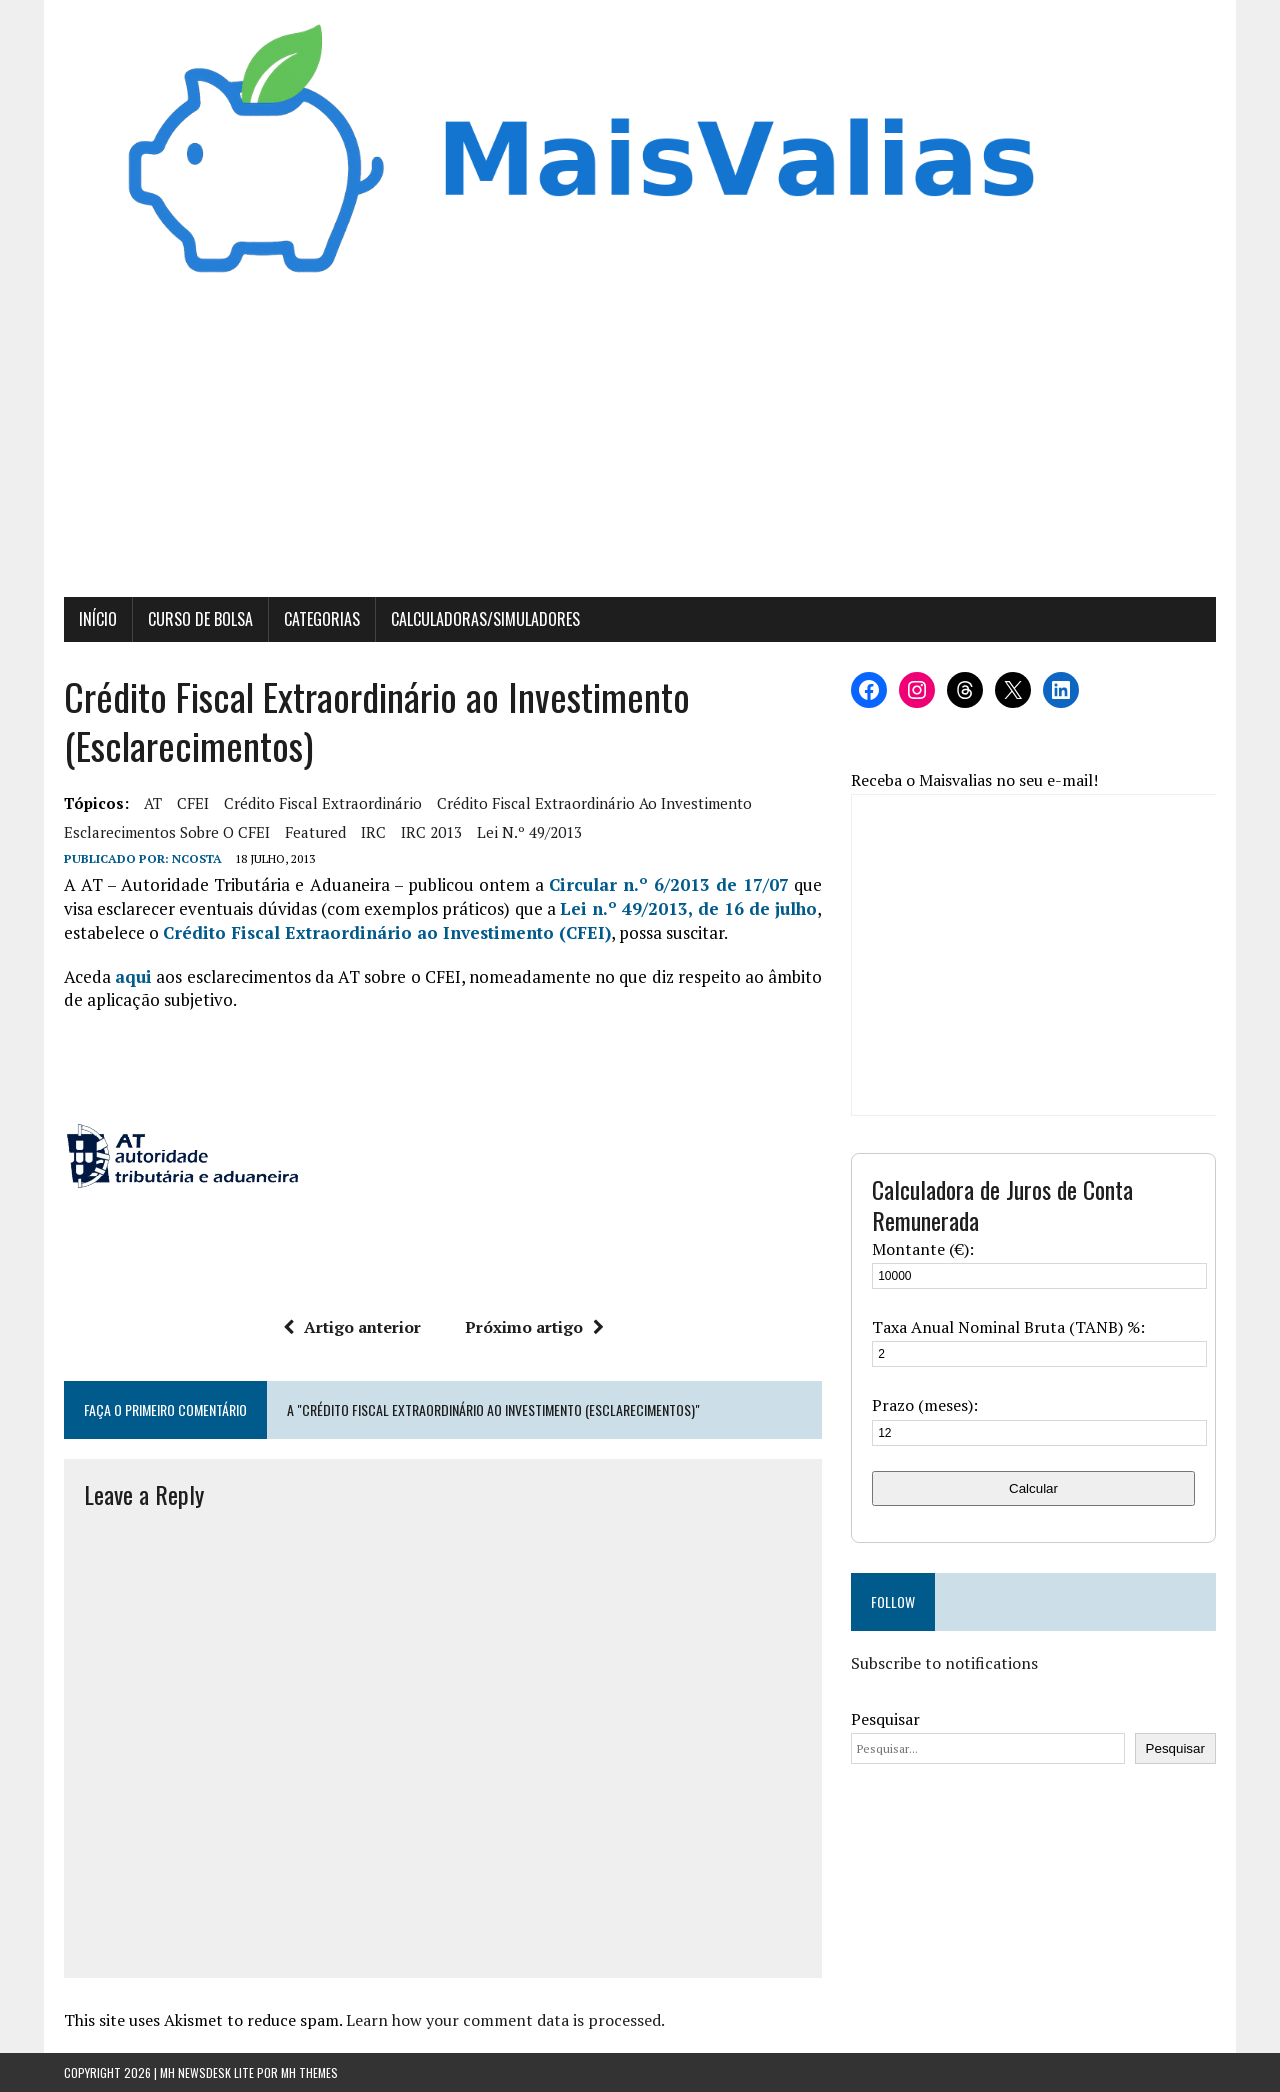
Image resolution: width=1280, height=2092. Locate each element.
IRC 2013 (431, 832)
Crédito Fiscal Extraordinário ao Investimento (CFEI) (387, 932)
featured (315, 832)
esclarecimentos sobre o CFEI (167, 832)
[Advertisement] (640, 447)
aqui (133, 976)
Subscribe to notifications (944, 1663)
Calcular (1033, 1488)
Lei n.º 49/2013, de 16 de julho (688, 908)
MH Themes (309, 2072)
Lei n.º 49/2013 (529, 832)
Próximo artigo (534, 1327)
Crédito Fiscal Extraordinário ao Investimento (594, 803)
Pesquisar (885, 1719)
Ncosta (197, 858)
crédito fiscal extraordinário (323, 803)
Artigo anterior (352, 1327)
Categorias (322, 619)
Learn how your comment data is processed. (505, 2020)
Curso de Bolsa (200, 619)
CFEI (193, 803)
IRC (373, 832)
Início (98, 619)
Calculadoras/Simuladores (485, 619)
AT (153, 803)
